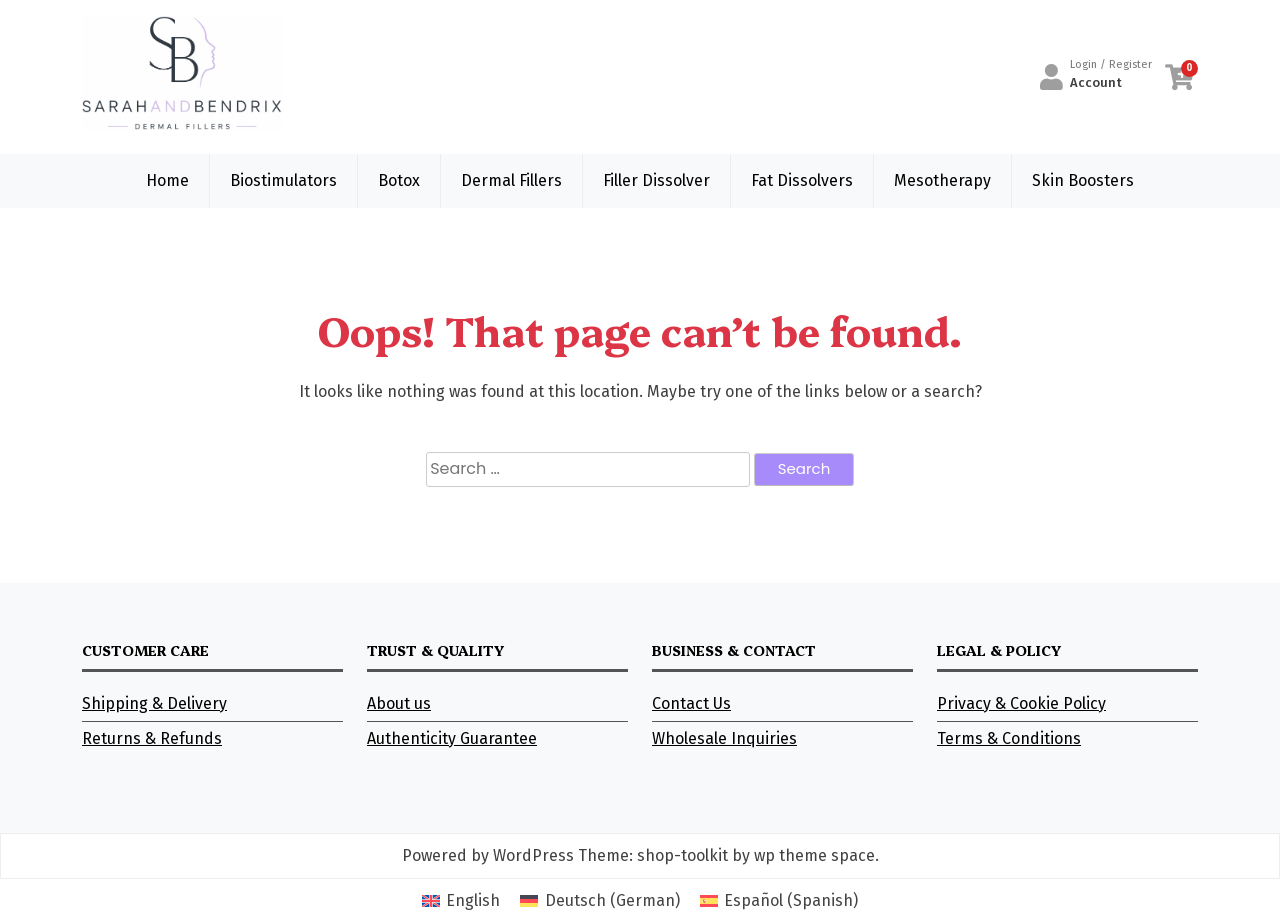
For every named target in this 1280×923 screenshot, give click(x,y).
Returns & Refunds (152, 738)
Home (167, 180)
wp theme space (814, 855)
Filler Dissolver (656, 180)
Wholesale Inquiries (724, 738)
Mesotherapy (942, 180)
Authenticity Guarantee (452, 738)
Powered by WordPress (488, 855)
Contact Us (691, 703)
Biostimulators (283, 180)
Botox (399, 180)
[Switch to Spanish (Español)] (779, 901)
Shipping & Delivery (154, 703)
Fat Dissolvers (802, 180)
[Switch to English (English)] (461, 901)
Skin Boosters (1083, 180)
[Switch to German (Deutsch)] (599, 901)
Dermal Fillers (511, 180)
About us (399, 703)
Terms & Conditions (1009, 738)
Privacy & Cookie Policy (1021, 703)
